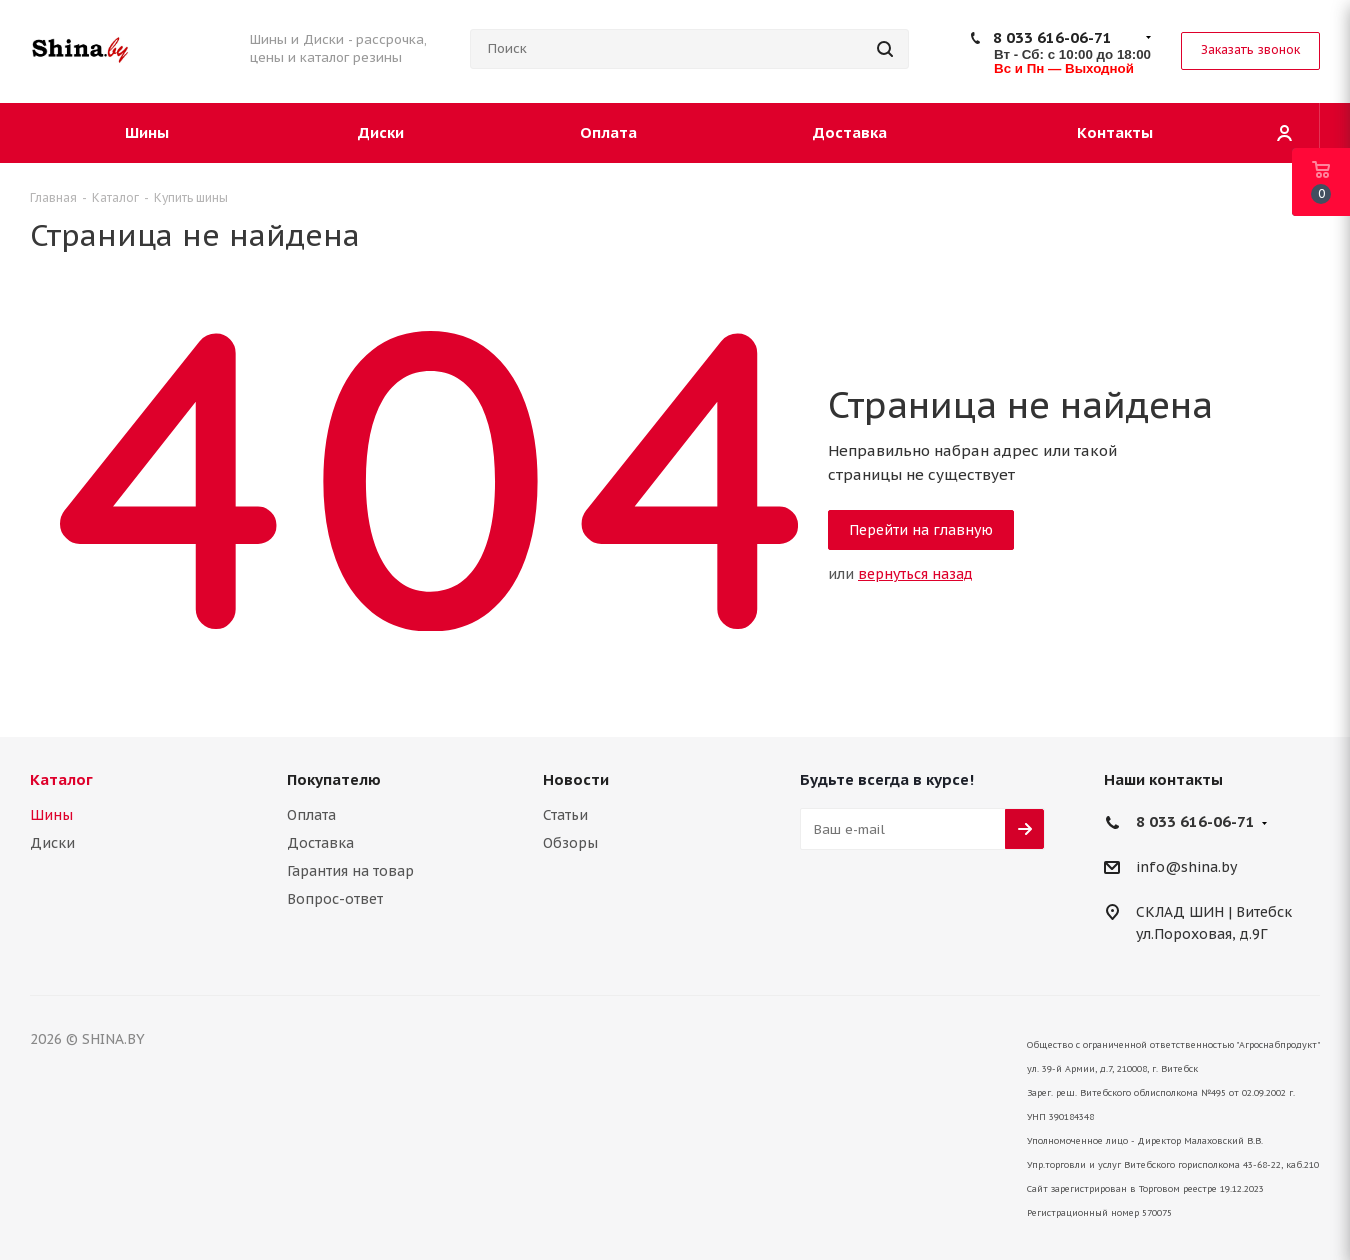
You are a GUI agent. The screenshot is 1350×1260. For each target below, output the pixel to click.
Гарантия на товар (350, 871)
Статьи (565, 815)
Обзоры (570, 843)
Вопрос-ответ (335, 899)
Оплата (311, 815)
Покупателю (334, 779)
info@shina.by (1186, 868)
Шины (51, 815)
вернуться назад (915, 574)
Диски (52, 843)
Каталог (61, 779)
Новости (576, 779)
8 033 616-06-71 (1052, 37)
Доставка (320, 843)
